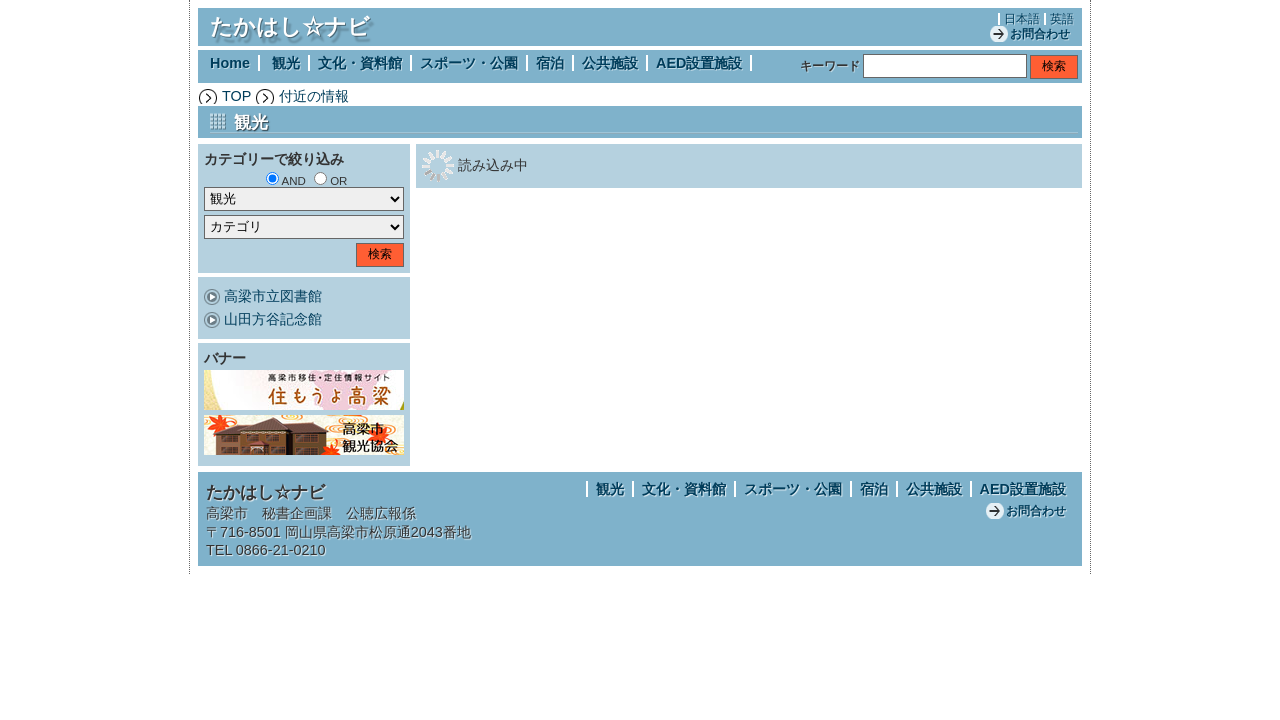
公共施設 (610, 63)
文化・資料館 (360, 63)
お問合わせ (1040, 34)
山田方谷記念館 (273, 319)
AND (294, 181)
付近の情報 (314, 96)
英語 (1062, 19)
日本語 (1022, 19)
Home (230, 63)
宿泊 (550, 63)
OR (338, 181)
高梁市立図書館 (273, 296)
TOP (236, 96)
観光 (286, 63)
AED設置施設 (699, 63)
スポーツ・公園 (469, 63)
